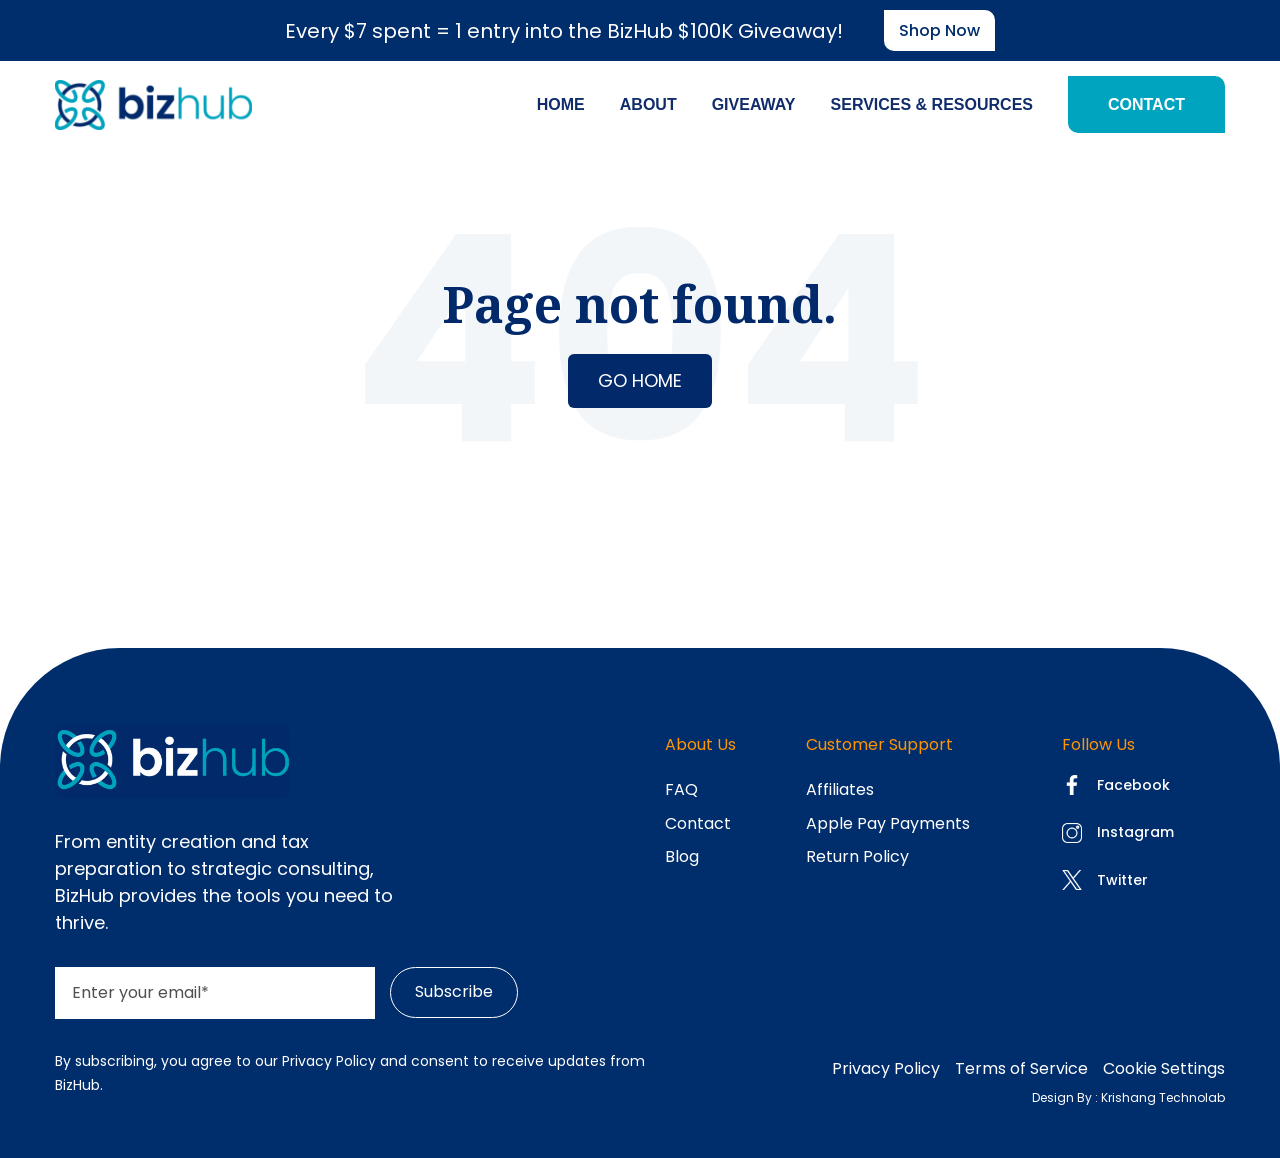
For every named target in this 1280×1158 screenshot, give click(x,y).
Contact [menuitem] (1146, 104)
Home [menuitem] (561, 104)
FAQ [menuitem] (681, 789)
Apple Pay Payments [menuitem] (888, 823)
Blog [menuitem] (682, 856)
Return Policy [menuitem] (857, 856)
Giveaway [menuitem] (754, 104)
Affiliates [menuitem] (840, 789)
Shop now (939, 30)
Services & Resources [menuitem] (932, 104)
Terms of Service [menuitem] (1021, 1068)
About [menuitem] (648, 104)
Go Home (640, 380)
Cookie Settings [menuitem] (1164, 1068)
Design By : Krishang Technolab (1128, 1097)
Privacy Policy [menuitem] (886, 1068)
